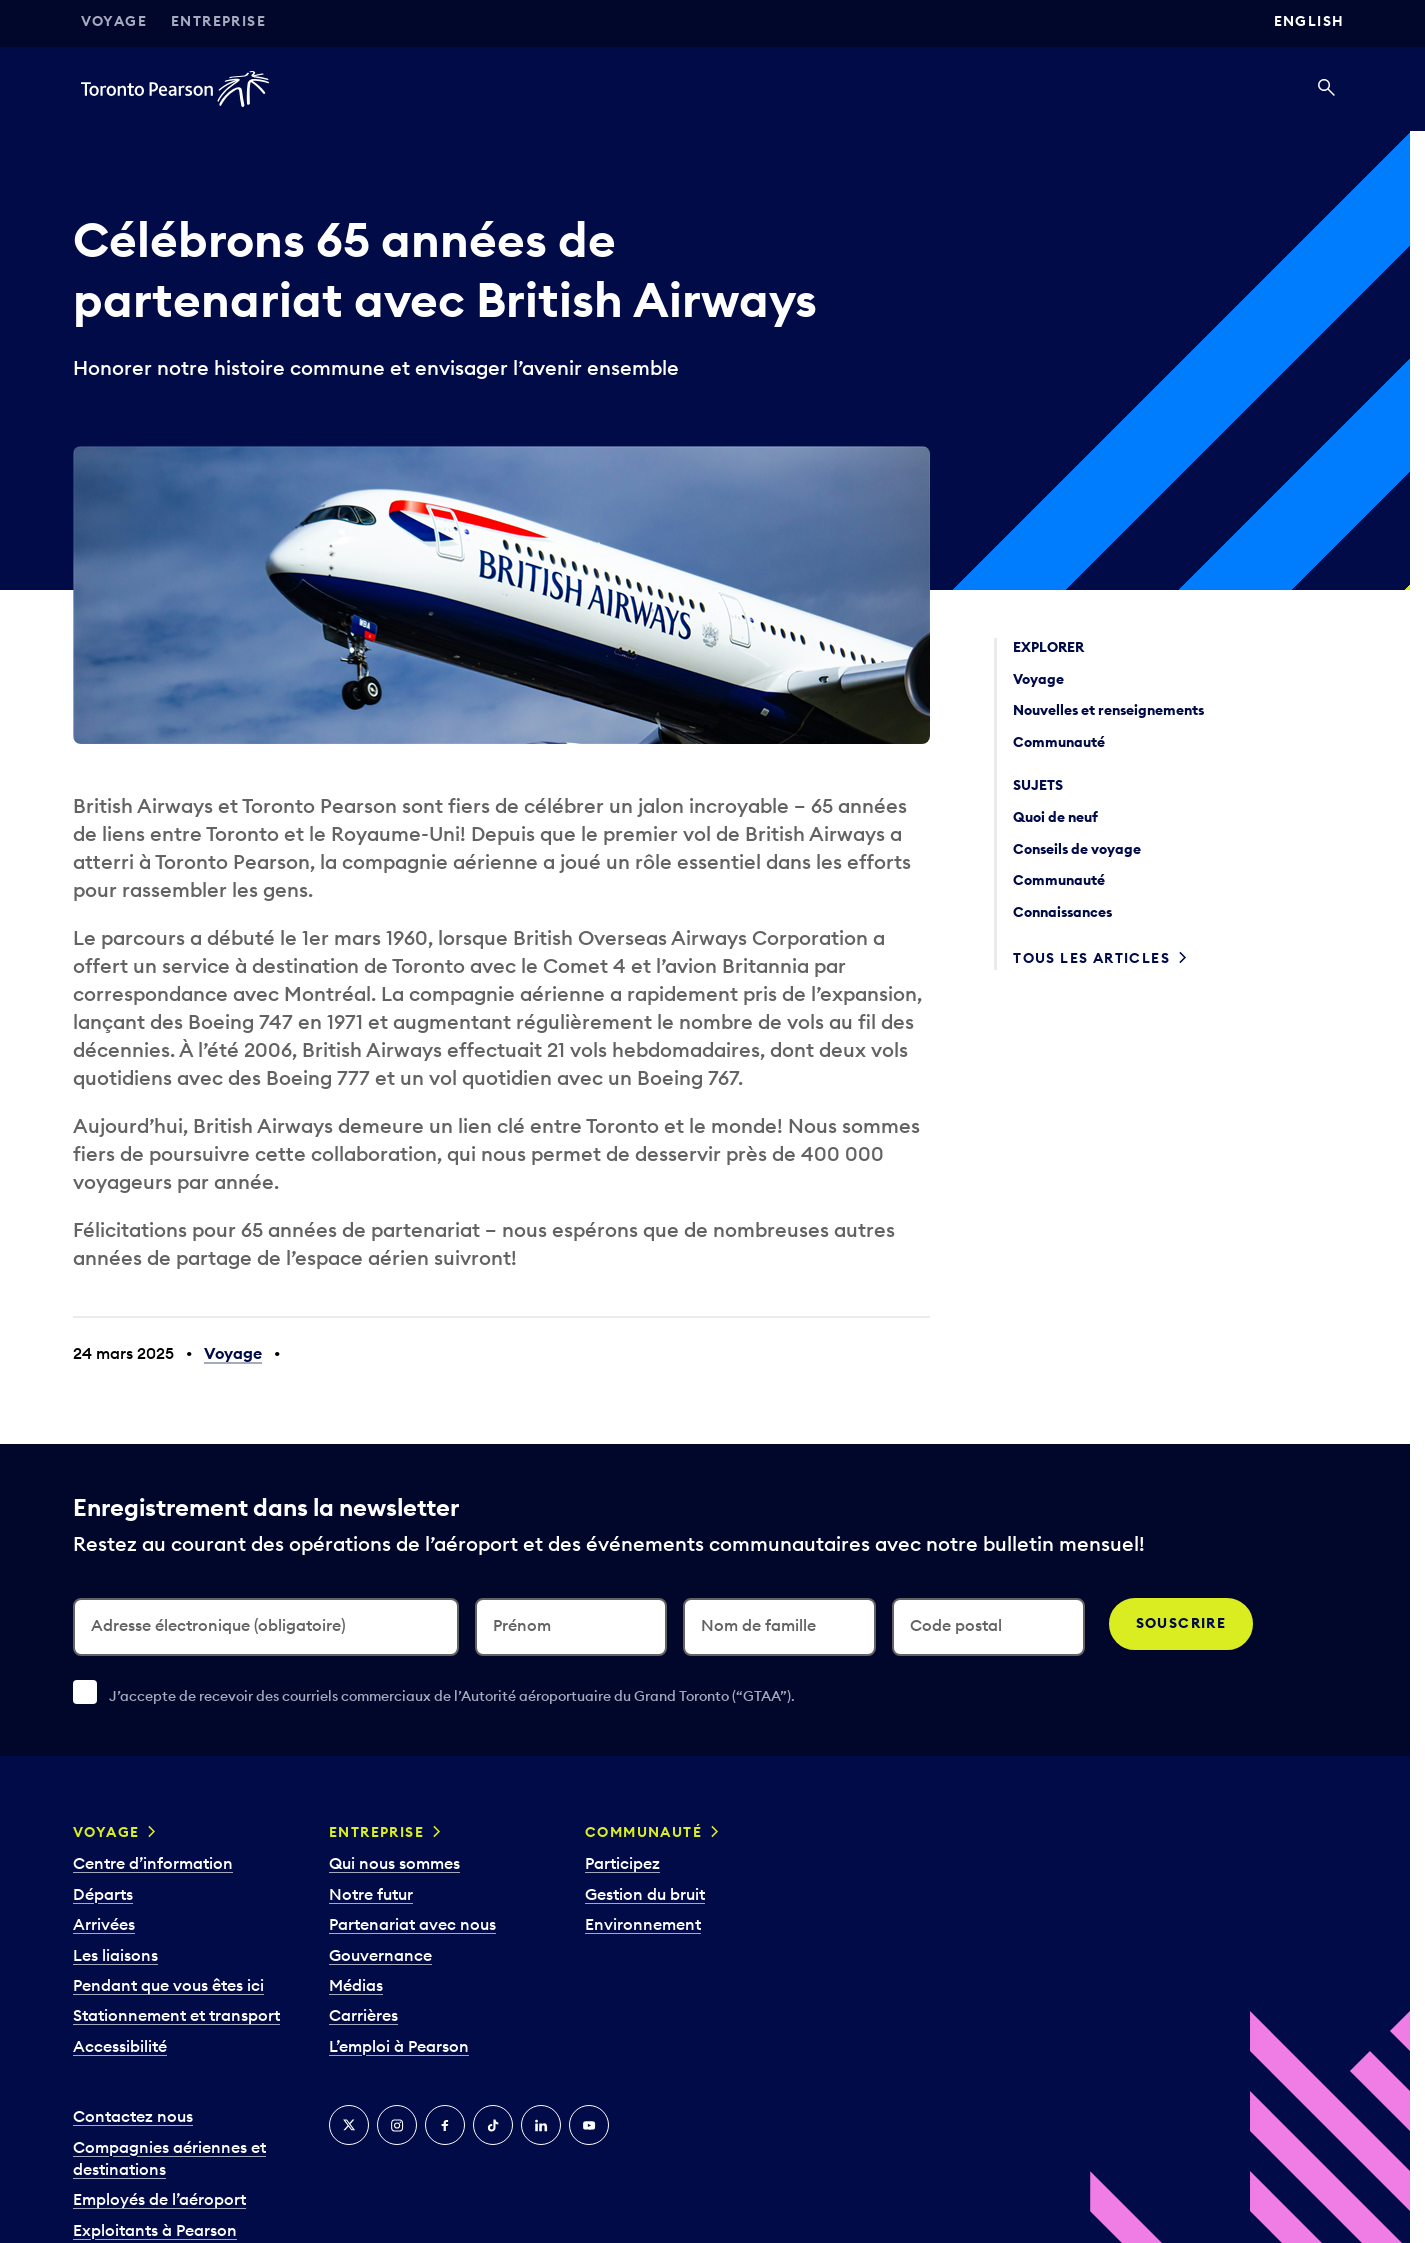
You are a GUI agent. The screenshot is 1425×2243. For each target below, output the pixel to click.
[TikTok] (493, 2125)
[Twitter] (349, 2125)
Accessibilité (120, 2046)
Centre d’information (153, 1863)
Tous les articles (1091, 958)
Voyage (114, 21)
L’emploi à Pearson (399, 2046)
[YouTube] (589, 2125)
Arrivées (104, 1924)
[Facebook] (445, 2125)
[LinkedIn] (541, 2125)
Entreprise (218, 21)
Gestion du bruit (645, 1894)
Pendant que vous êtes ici (168, 1985)
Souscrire (1181, 1623)
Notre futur (371, 1894)
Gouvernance (380, 1955)
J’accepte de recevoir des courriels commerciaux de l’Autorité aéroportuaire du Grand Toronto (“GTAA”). (452, 1696)
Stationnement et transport (176, 2015)
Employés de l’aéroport (159, 2199)
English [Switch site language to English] (1309, 21)
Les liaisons (115, 1955)
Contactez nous (133, 2116)
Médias (356, 1985)
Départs (103, 1894)
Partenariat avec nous (412, 1924)
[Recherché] (1326, 89)
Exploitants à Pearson (155, 2230)
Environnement (643, 1924)
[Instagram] (397, 2125)
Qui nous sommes (394, 1863)
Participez (622, 1863)
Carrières (363, 2015)
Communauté (643, 1832)
